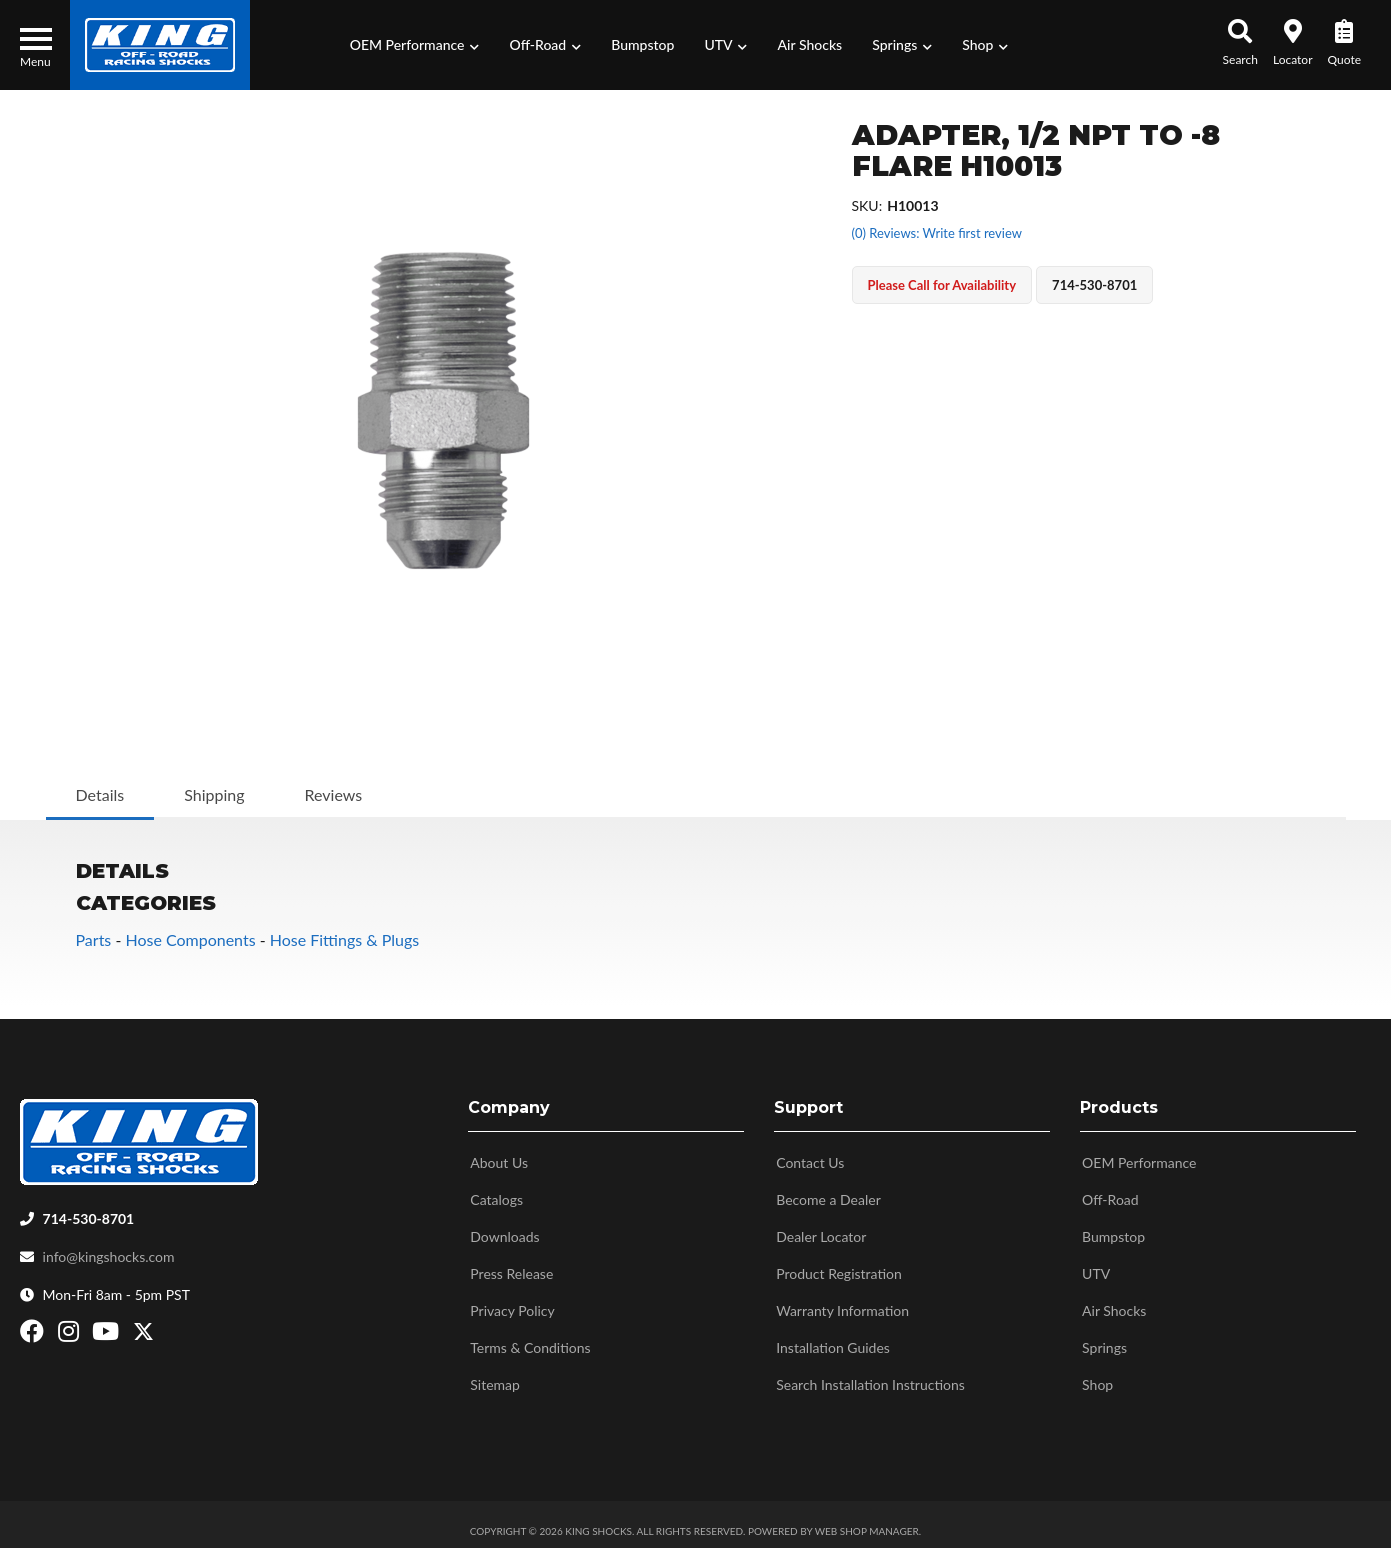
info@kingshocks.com (109, 1248)
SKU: (867, 205)
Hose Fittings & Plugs (345, 939)
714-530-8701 (89, 1210)
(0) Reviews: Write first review (937, 233)
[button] (415, 45)
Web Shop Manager (867, 1523)
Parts (94, 939)
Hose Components (190, 939)
